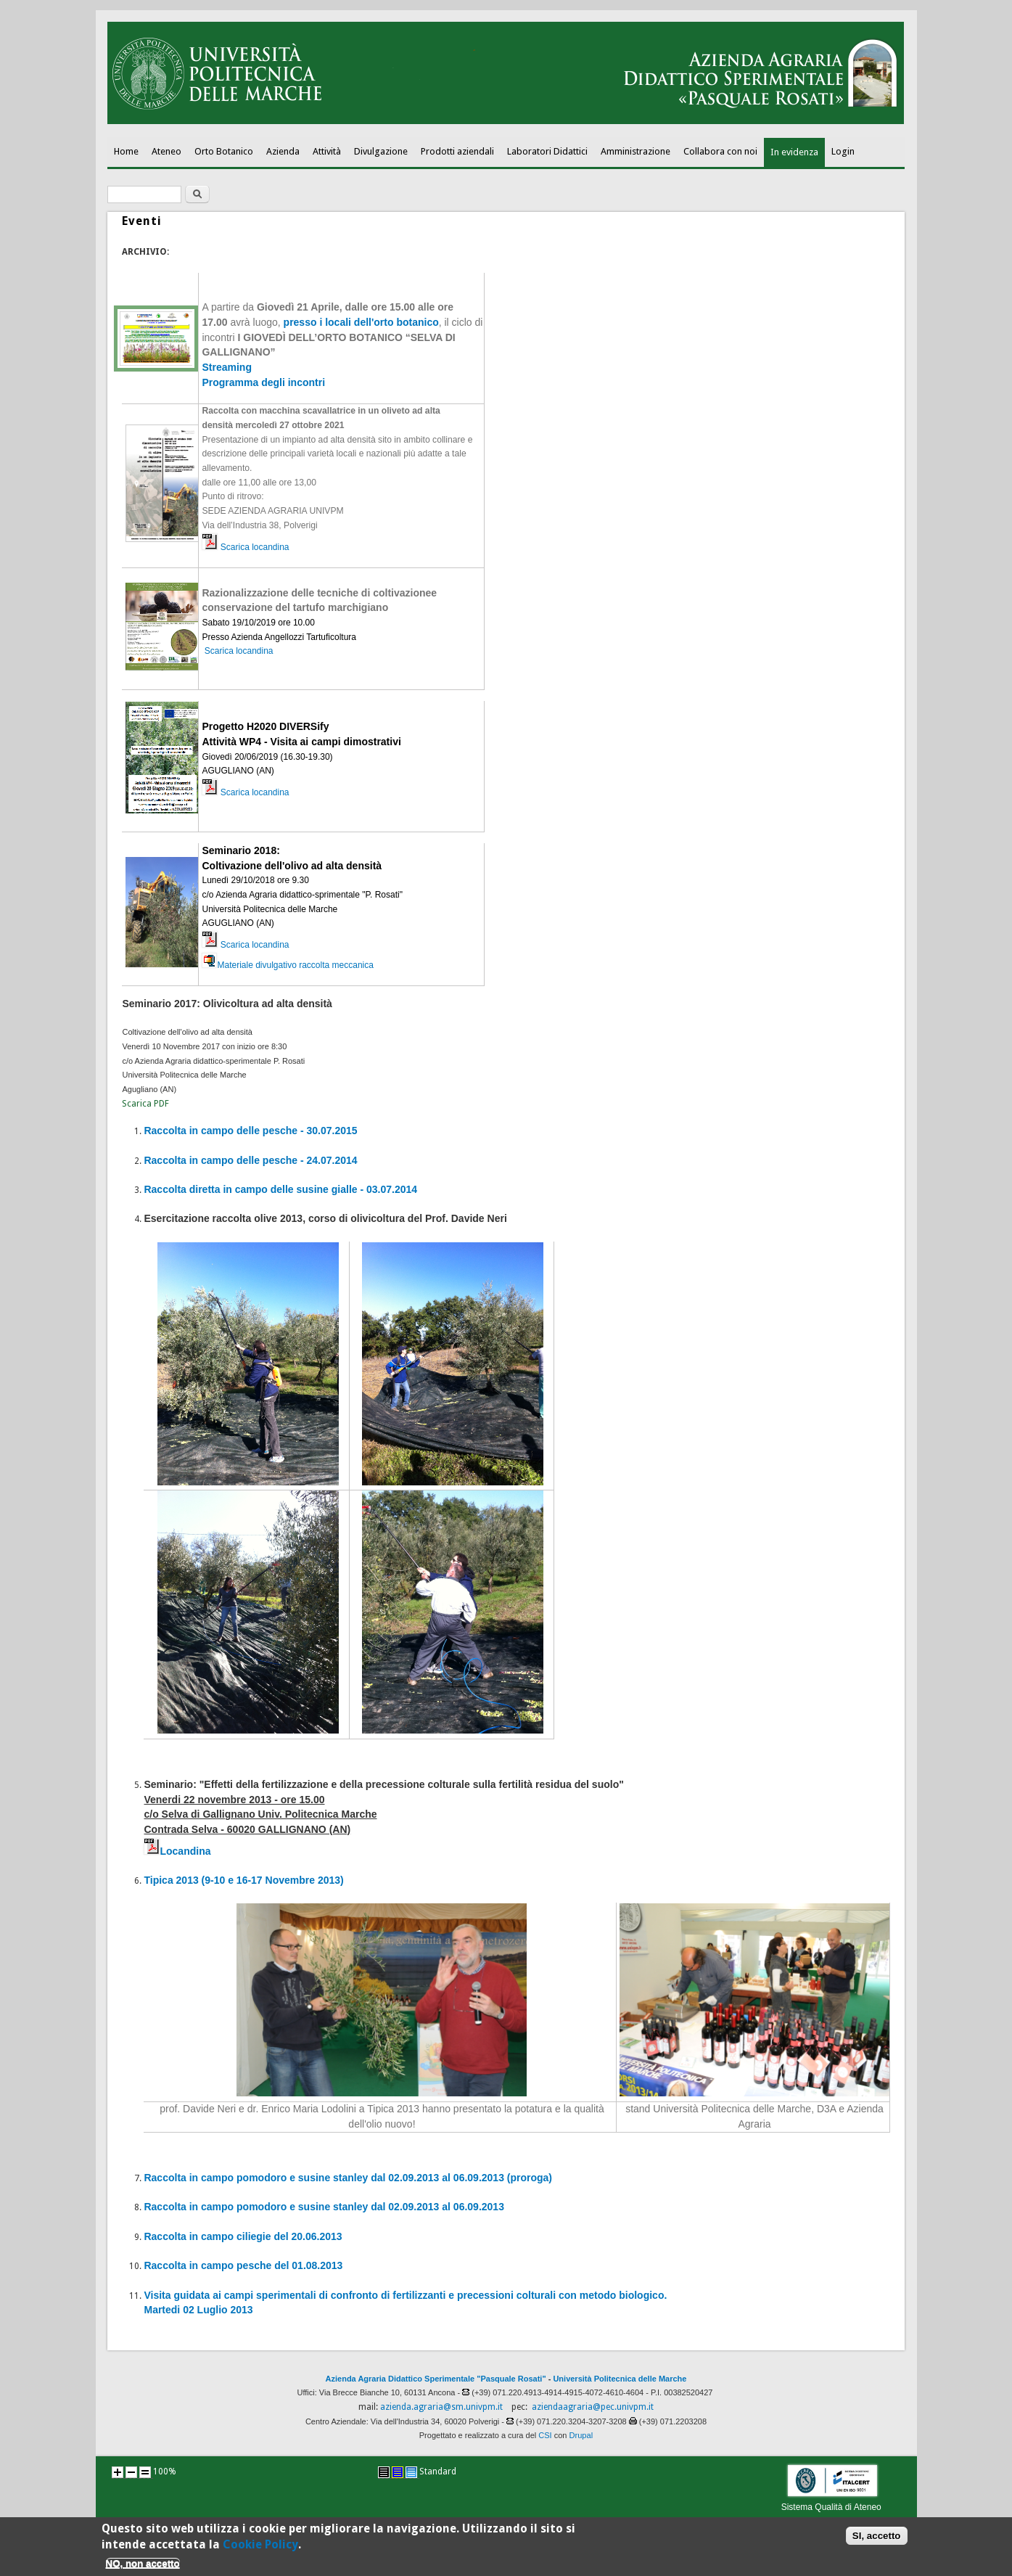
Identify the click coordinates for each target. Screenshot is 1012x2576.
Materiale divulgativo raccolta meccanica (287, 965)
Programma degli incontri (263, 382)
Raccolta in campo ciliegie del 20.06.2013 (243, 2236)
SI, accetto (876, 2541)
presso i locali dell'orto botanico (361, 322)
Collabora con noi (720, 151)
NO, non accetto (143, 2569)
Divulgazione (381, 151)
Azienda (283, 151)
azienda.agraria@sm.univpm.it (441, 2407)
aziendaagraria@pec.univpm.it (593, 2407)
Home (126, 151)
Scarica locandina (255, 547)
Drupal (581, 2435)
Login (843, 151)
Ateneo (166, 151)
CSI (544, 2435)
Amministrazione (635, 151)
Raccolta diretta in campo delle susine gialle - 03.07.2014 (280, 1189)
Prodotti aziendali (457, 151)
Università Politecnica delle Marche (619, 2378)
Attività (327, 151)
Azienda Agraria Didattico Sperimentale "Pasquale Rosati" (436, 2378)
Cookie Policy (260, 2550)
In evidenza (794, 152)
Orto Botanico (223, 151)
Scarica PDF (145, 1104)
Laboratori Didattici (547, 151)
